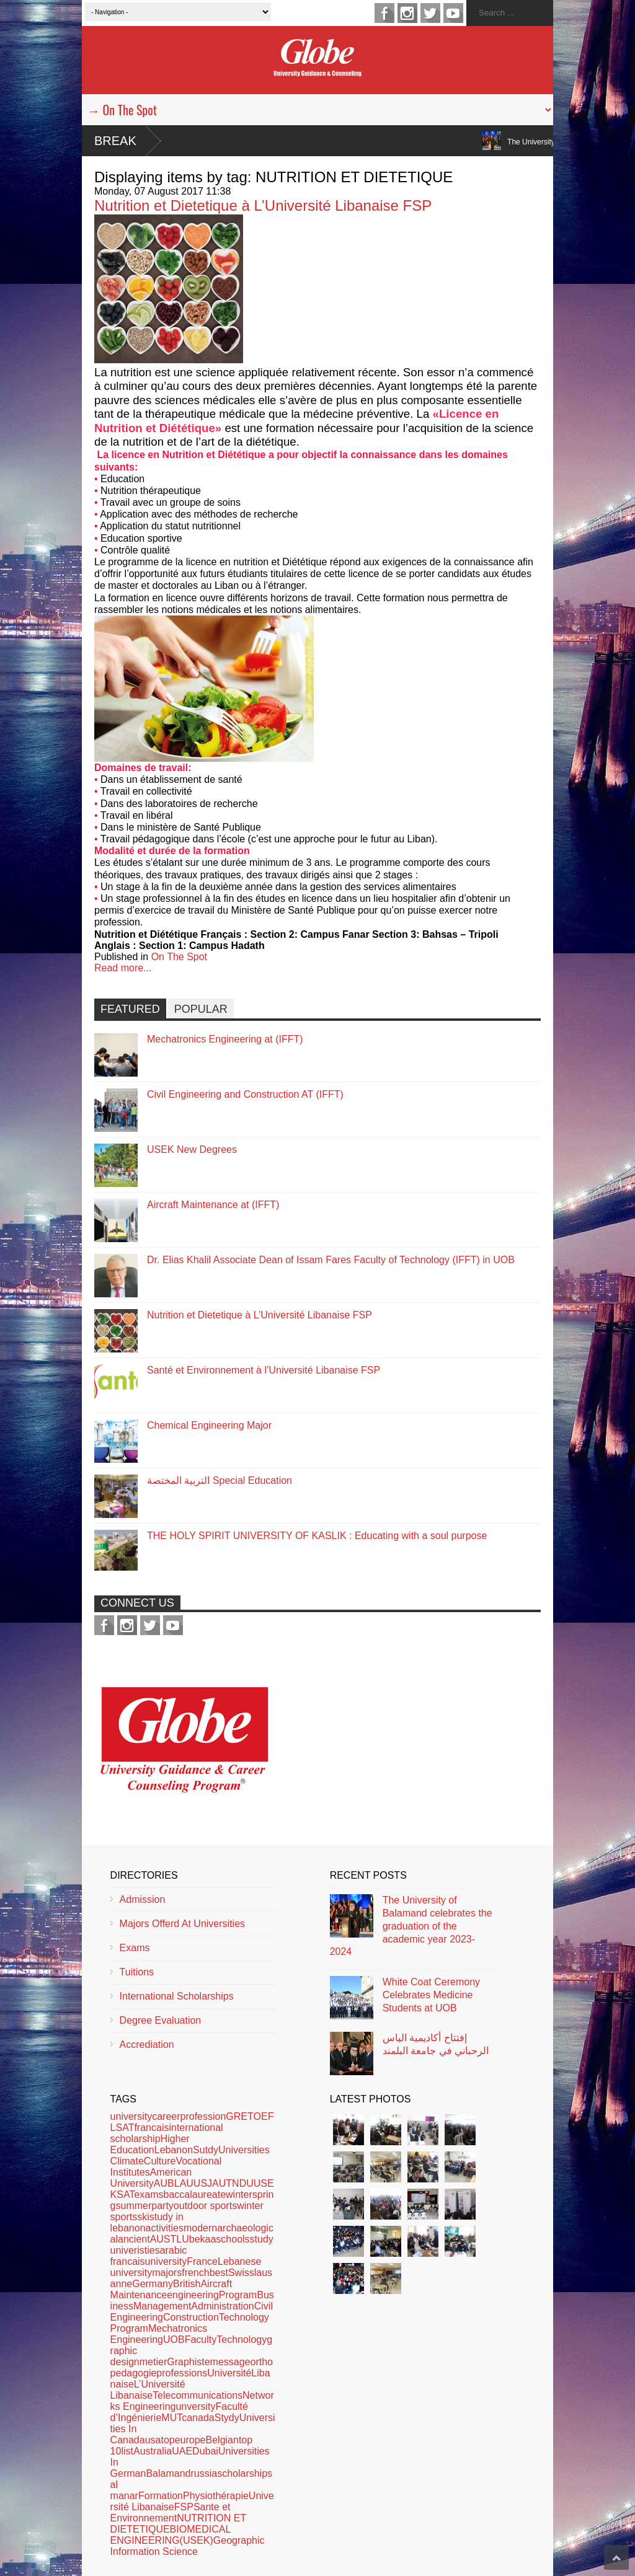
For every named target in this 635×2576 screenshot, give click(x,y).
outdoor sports (205, 2205)
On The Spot (179, 956)
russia (203, 2473)
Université (229, 2373)
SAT (125, 2194)
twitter (430, 13)
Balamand (168, 2473)
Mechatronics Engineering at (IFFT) (225, 1039)
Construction (191, 2317)
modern (200, 2228)
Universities (244, 2150)
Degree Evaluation (161, 2020)
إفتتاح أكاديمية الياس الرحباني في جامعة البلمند (436, 2044)
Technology (241, 2339)
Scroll (616, 2557)
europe (190, 2440)
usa (153, 2440)
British (186, 2283)
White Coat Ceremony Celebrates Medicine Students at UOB (431, 1995)
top (167, 2440)
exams (148, 2194)
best (219, 2272)
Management (162, 2306)
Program (238, 2295)
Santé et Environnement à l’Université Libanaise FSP (263, 1370)
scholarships (244, 2473)
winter (239, 2194)
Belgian (222, 2440)
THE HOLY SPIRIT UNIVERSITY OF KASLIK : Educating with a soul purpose (317, 1535)
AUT (222, 2183)
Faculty (201, 2339)
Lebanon (173, 2150)
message (230, 2362)
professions (181, 2373)
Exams (135, 1948)
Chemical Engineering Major (209, 1425)
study (261, 2239)
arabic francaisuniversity (148, 2256)
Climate (127, 2161)
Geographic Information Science (187, 2546)
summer (134, 2205)
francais (151, 2127)
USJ (202, 2183)
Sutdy (205, 2150)
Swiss (241, 2272)
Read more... (122, 968)
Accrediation (147, 2044)
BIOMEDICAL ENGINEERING (170, 2535)
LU (182, 2239)
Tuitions (137, 1972)
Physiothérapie (216, 2495)
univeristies (135, 2250)
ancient (134, 2239)
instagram (407, 13)
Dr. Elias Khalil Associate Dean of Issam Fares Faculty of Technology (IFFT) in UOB (331, 1260)
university (131, 2116)
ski (143, 2217)
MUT (171, 2417)
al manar (124, 2490)
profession (203, 2116)
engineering (193, 2295)
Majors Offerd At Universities (182, 1923)
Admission (143, 1899)
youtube (453, 13)
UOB (174, 2339)
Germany (152, 2283)
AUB (164, 2183)
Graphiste (188, 2362)
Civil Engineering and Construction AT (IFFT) (245, 1094)
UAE (182, 2451)
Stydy (227, 2417)
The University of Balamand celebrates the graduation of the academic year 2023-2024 (411, 1926)
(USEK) (196, 2540)
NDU (243, 2183)
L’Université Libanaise (147, 2390)
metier (153, 2362)
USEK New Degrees (192, 1149)
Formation (160, 2495)
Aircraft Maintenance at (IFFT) (213, 1204)
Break (115, 141)
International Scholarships (177, 1996)
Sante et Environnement (170, 2512)
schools (232, 2239)
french (195, 2272)
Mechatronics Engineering (159, 2334)
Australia (152, 2451)
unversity (195, 2406)
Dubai (205, 2451)
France (202, 2261)
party (162, 2205)
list (127, 2451)
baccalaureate (195, 2194)
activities (165, 2228)
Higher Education (150, 2144)
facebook (384, 13)
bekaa (202, 2239)
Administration (222, 2306)
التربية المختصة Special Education (219, 1480)
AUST (163, 2239)
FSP (183, 2507)
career (166, 2116)
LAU (183, 2183)
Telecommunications (197, 2395)
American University (151, 2178)
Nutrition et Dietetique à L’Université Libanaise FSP (263, 205)
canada (198, 2417)
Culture (160, 2161)
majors (167, 2272)
